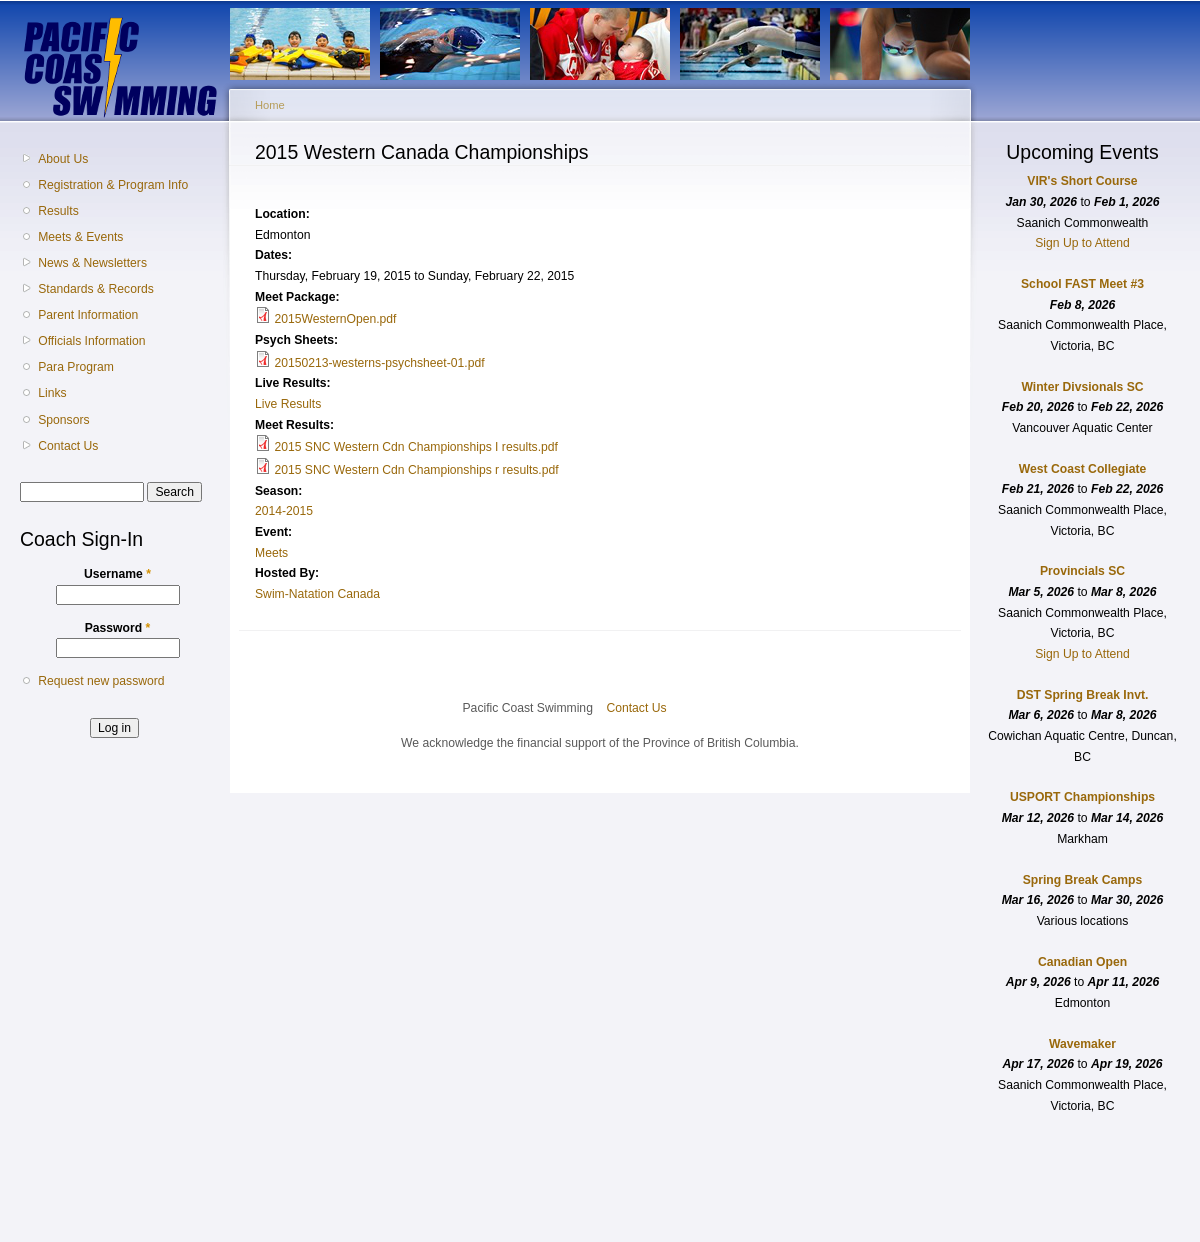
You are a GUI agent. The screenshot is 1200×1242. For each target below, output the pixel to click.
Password (118, 628)
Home (270, 105)
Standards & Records (96, 289)
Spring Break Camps (1083, 880)
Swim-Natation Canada (317, 594)
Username (117, 574)
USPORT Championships (1082, 797)
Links (52, 393)
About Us (63, 159)
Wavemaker (1082, 1044)
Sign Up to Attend (1082, 243)
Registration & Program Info (113, 185)
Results (58, 211)
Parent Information (88, 315)
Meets (271, 553)
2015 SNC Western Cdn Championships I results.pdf (416, 447)
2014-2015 (284, 511)
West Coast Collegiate (1082, 469)
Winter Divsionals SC (1082, 387)
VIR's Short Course (1082, 181)
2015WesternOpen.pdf (335, 319)
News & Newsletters (92, 263)
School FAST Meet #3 (1082, 284)
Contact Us (68, 446)
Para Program (76, 367)
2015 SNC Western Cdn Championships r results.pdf (416, 470)
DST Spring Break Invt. (1083, 695)
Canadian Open (1082, 962)
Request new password (101, 681)
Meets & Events (80, 237)
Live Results (288, 404)
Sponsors (63, 420)
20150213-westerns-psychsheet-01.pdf (379, 363)
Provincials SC (1082, 571)
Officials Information (91, 341)
